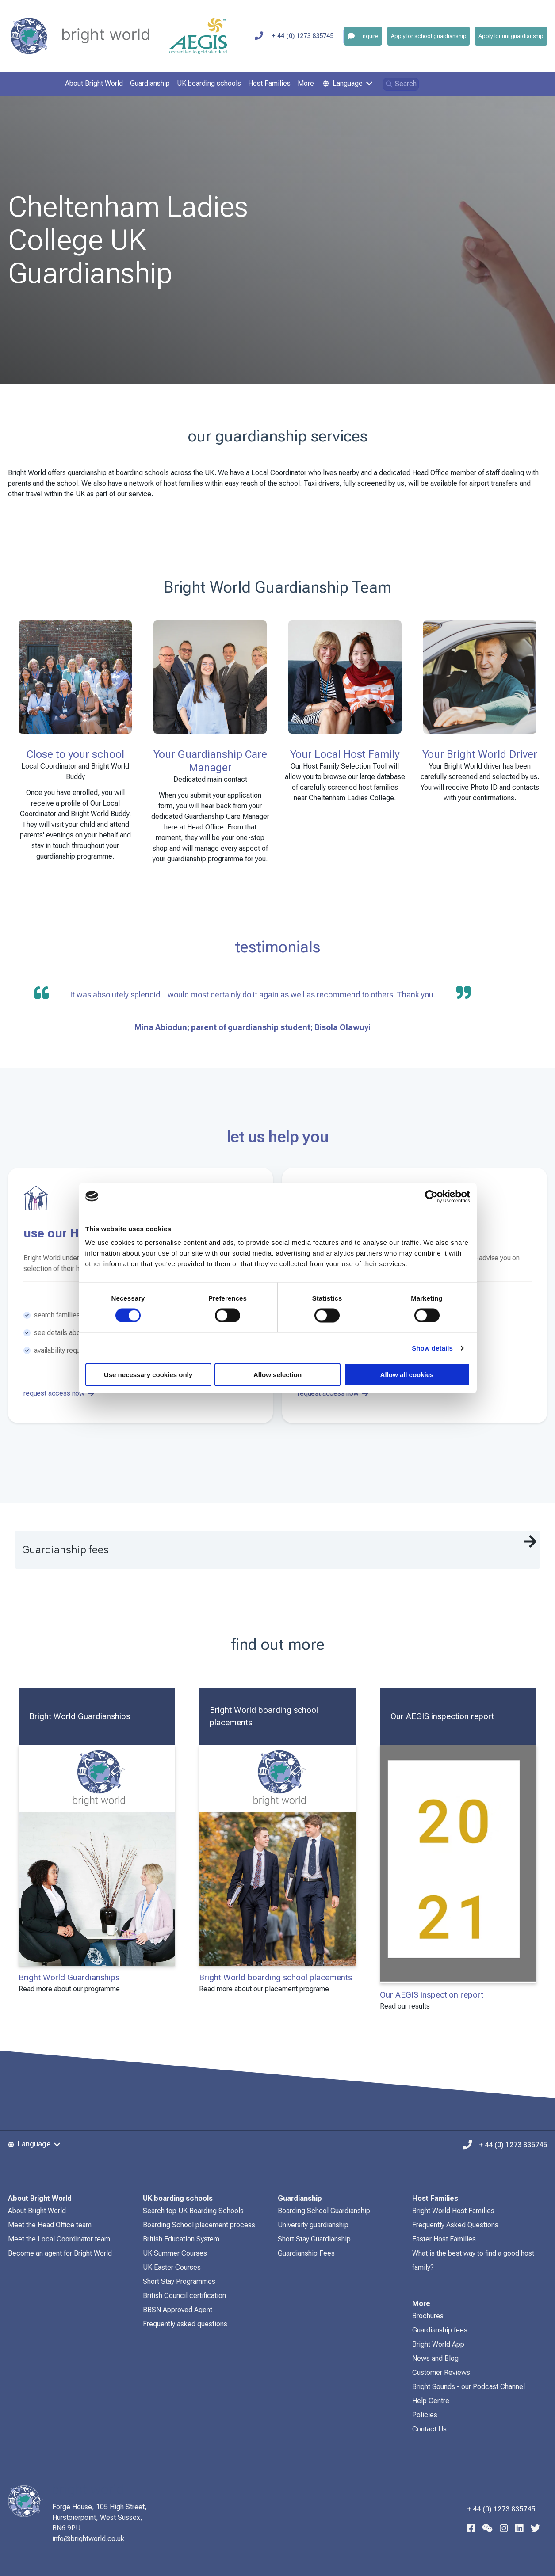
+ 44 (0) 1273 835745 (505, 2144)
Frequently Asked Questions (455, 2225)
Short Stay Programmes (179, 2281)
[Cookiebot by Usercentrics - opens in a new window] (431, 1196)
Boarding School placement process (199, 2225)
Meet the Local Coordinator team (59, 2239)
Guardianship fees (439, 2330)
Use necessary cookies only (148, 1374)
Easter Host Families (444, 2239)
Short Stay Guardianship (314, 2239)
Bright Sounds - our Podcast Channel (468, 2386)
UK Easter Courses (172, 2267)
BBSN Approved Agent (177, 2310)
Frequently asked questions (185, 2324)
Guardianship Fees (306, 2253)
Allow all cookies (407, 1374)
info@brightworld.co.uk (102, 2538)
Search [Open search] (401, 84)
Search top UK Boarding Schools (193, 2211)
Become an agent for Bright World (60, 2253)
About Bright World (37, 2211)
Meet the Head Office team (50, 2225)
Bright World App (438, 2344)
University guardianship (313, 2225)
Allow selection (277, 1374)
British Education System (181, 2239)
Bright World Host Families (453, 2211)
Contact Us (429, 2429)
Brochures (428, 2316)
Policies (424, 2415)
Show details (432, 1347)
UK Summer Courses (175, 2253)
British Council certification (184, 2295)
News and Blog (435, 2358)
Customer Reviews (441, 2372)
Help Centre (430, 2401)
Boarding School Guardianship (324, 2211)
